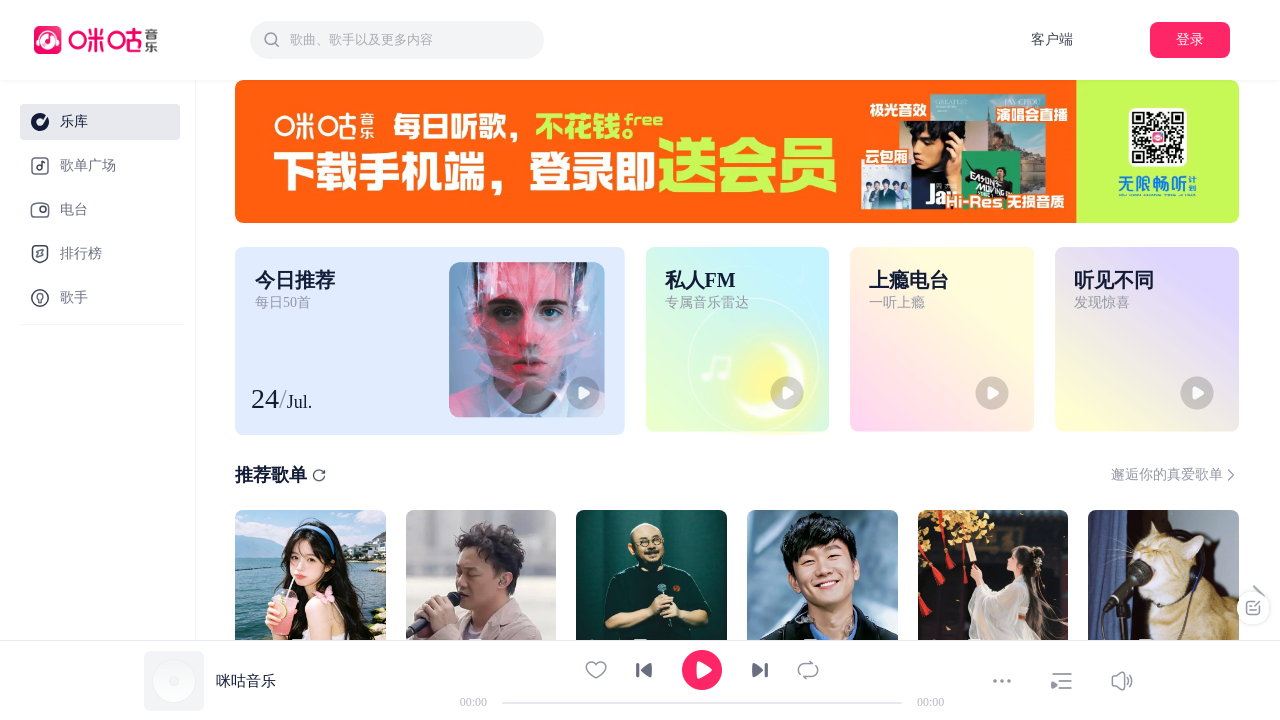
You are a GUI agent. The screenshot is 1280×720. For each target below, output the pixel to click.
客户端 (1052, 39)
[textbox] (411, 40)
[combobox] (397, 40)
